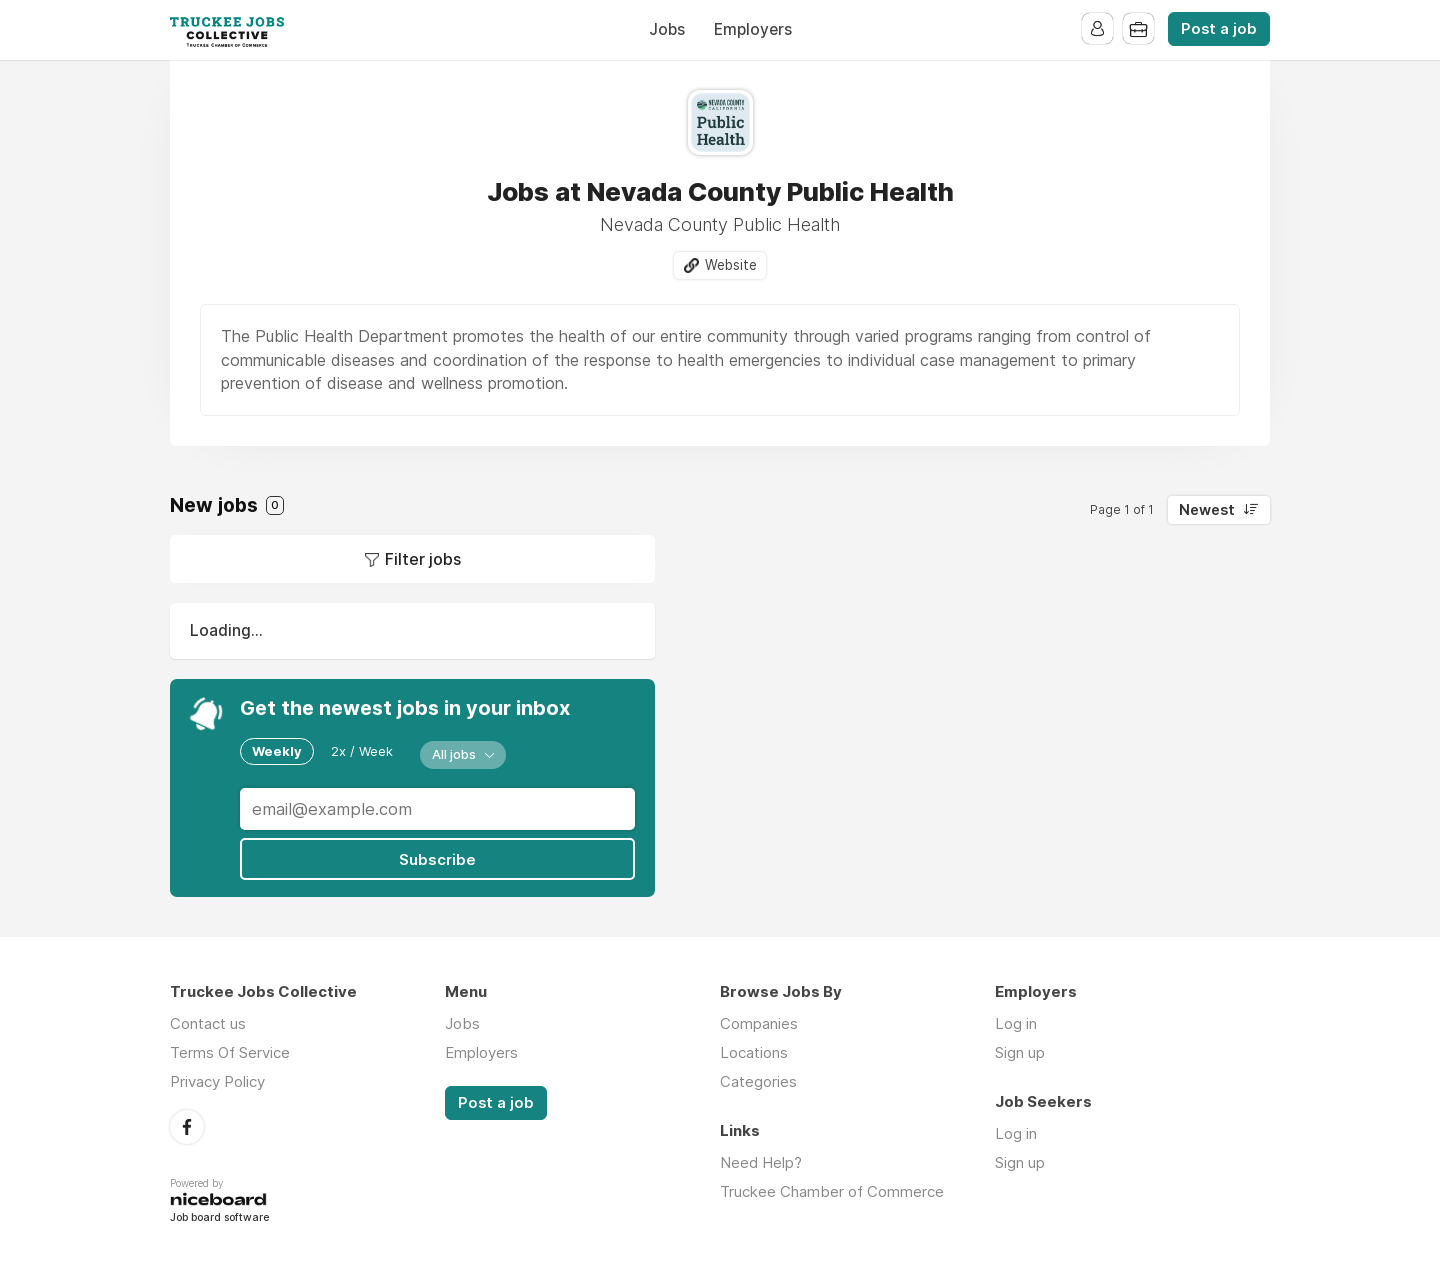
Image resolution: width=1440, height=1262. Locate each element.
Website (731, 265)
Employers (753, 29)
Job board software (219, 1217)
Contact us (208, 1022)
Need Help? (761, 1161)
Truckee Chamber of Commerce (832, 1190)
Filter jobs (423, 560)
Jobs (667, 29)
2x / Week (362, 751)
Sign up (1020, 1051)
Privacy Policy (217, 1080)
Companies (759, 1022)
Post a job (1219, 29)
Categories (758, 1080)
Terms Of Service (230, 1051)
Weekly (277, 751)
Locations (754, 1051)
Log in (1016, 1022)
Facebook (187, 1125)
